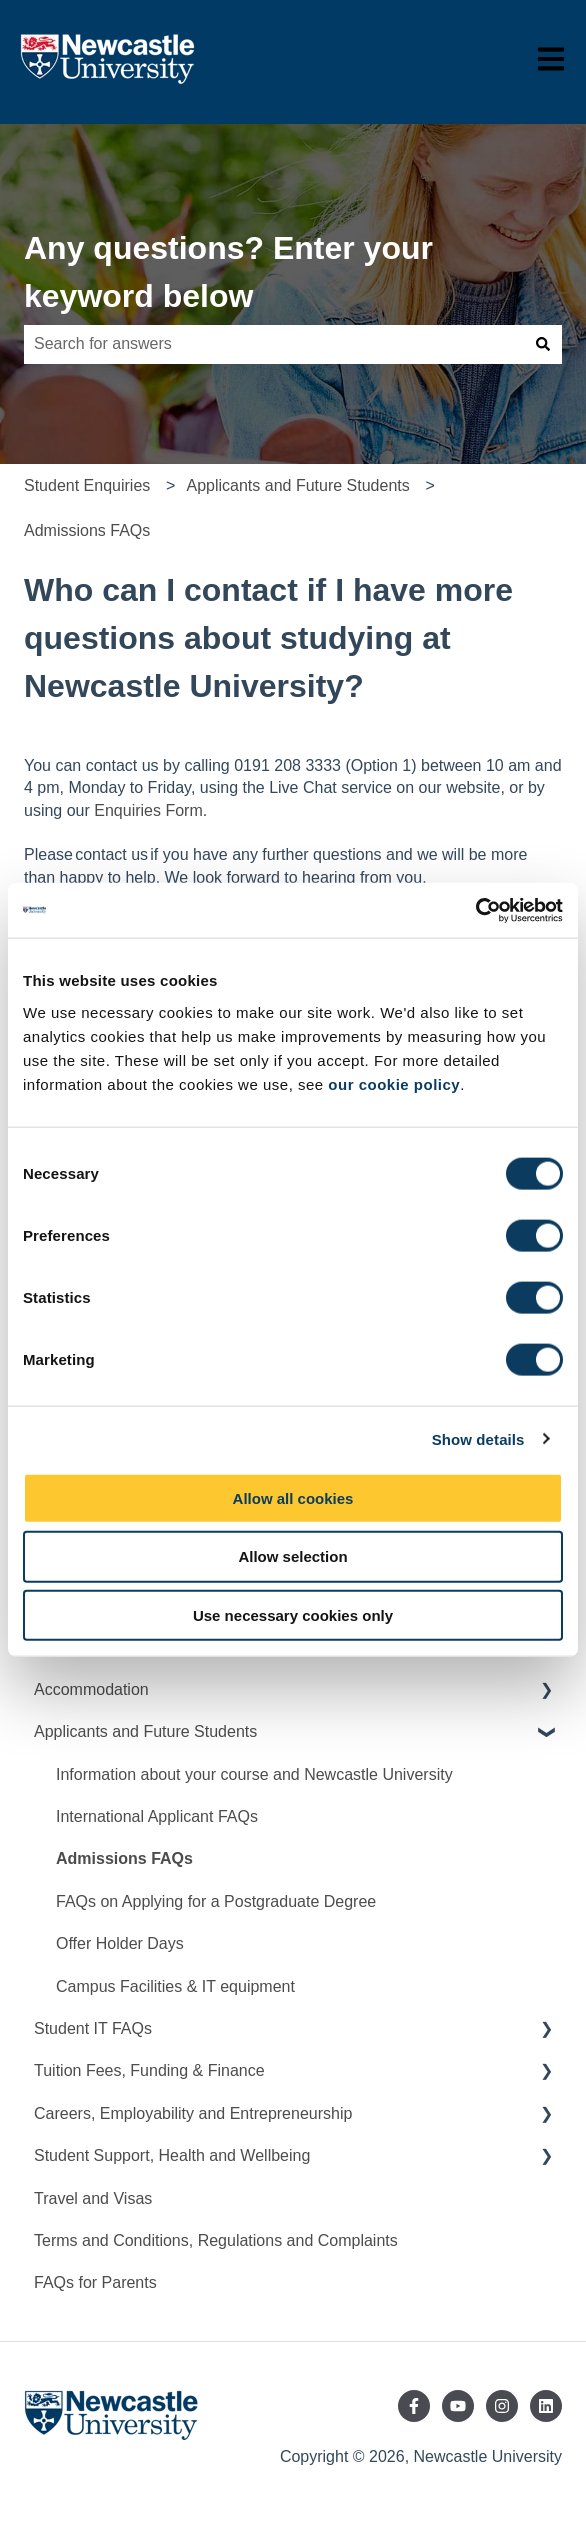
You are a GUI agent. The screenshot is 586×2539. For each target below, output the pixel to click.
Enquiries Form (148, 810)
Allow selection (292, 1556)
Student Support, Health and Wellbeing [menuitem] (172, 2155)
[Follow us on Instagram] (502, 2406)
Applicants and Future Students (297, 485)
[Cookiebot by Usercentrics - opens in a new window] (475, 910)
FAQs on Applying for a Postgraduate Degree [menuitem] (216, 1901)
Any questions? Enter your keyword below (228, 272)
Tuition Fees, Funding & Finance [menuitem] (149, 2070)
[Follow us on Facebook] (414, 2406)
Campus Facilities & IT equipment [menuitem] (175, 1986)
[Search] (543, 344)
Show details (478, 1439)
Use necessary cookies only (293, 1615)
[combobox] (274, 344)
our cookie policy (394, 1083)
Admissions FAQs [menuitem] (124, 1858)
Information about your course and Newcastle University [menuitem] (254, 1774)
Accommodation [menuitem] (91, 1689)
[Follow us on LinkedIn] (546, 2406)
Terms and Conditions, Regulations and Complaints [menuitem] (216, 2240)
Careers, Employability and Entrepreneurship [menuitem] (193, 2113)
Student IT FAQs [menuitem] (93, 2028)
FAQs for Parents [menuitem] (95, 2282)
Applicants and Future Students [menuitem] (145, 1731)
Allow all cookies (293, 1497)
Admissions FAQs (87, 530)
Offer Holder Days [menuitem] (120, 1943)
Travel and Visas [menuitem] (93, 2198)
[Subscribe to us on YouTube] (458, 2406)
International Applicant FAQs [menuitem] (157, 1816)
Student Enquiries (87, 485)
